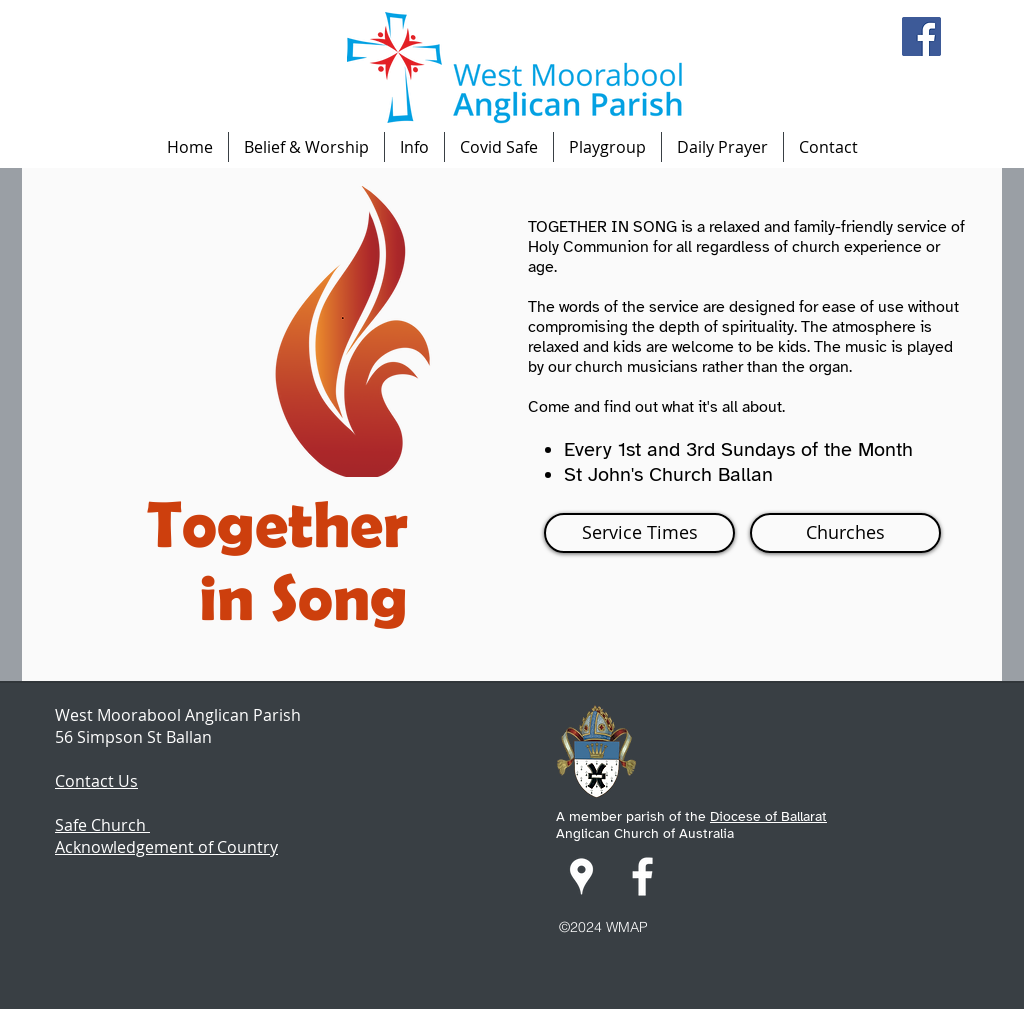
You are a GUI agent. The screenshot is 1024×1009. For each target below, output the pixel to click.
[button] (306, 147)
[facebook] (642, 876)
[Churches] (845, 533)
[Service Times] (639, 533)
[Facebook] (921, 36)
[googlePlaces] (581, 876)
